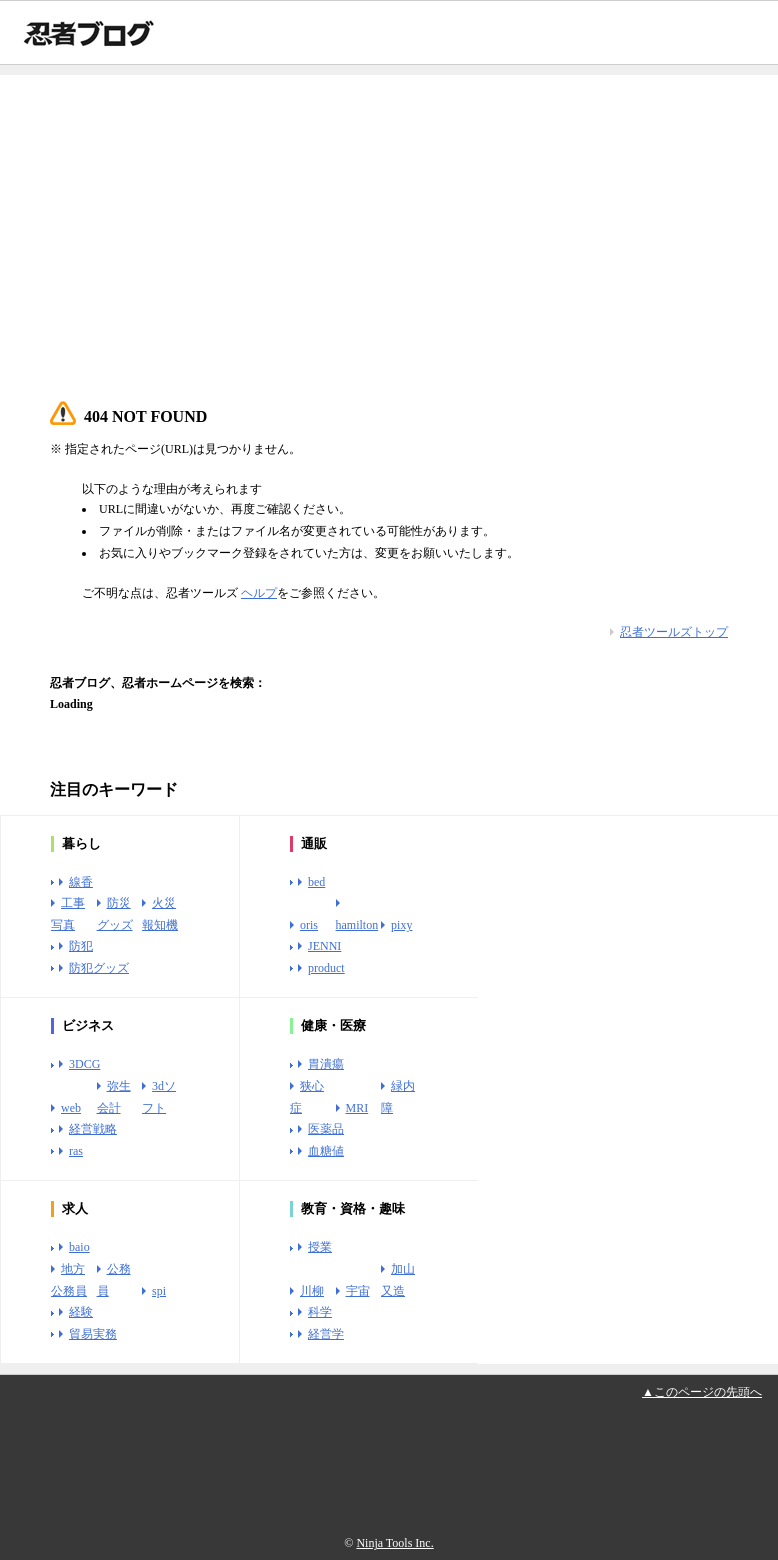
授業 (320, 1247)
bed (316, 882)
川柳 (312, 1291)
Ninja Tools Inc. (394, 1543)
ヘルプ (259, 593)
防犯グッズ (99, 968)
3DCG (84, 1064)
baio (79, 1247)
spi (159, 1291)
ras (76, 1151)
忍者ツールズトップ (674, 632)
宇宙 (358, 1291)
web (71, 1108)
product (326, 968)
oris (309, 925)
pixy (401, 925)
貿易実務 (93, 1334)
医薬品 (326, 1129)
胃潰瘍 (326, 1064)
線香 (81, 882)
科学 (320, 1312)
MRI (357, 1108)
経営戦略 (93, 1129)
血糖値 (326, 1151)
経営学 (326, 1334)
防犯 (81, 946)
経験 (81, 1312)
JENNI (324, 946)
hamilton (357, 925)
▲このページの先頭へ (702, 1392)
